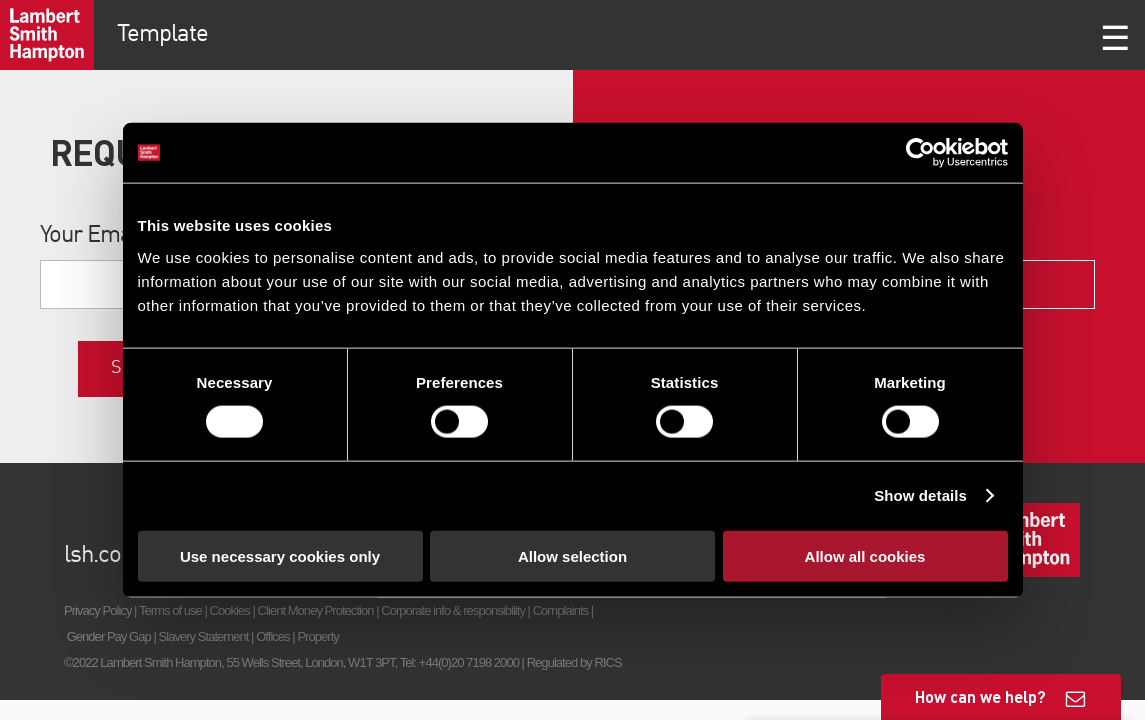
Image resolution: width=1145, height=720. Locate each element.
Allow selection (572, 555)
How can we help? (980, 696)
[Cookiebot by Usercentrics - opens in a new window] (920, 153)
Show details (920, 495)
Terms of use (170, 610)
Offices (273, 636)
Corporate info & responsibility (453, 610)
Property (317, 636)
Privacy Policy (97, 610)
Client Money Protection (316, 610)
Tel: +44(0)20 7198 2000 (459, 662)
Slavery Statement (204, 636)
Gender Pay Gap (109, 636)
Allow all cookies (865, 555)
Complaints (560, 610)
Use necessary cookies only (280, 555)
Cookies (230, 610)
